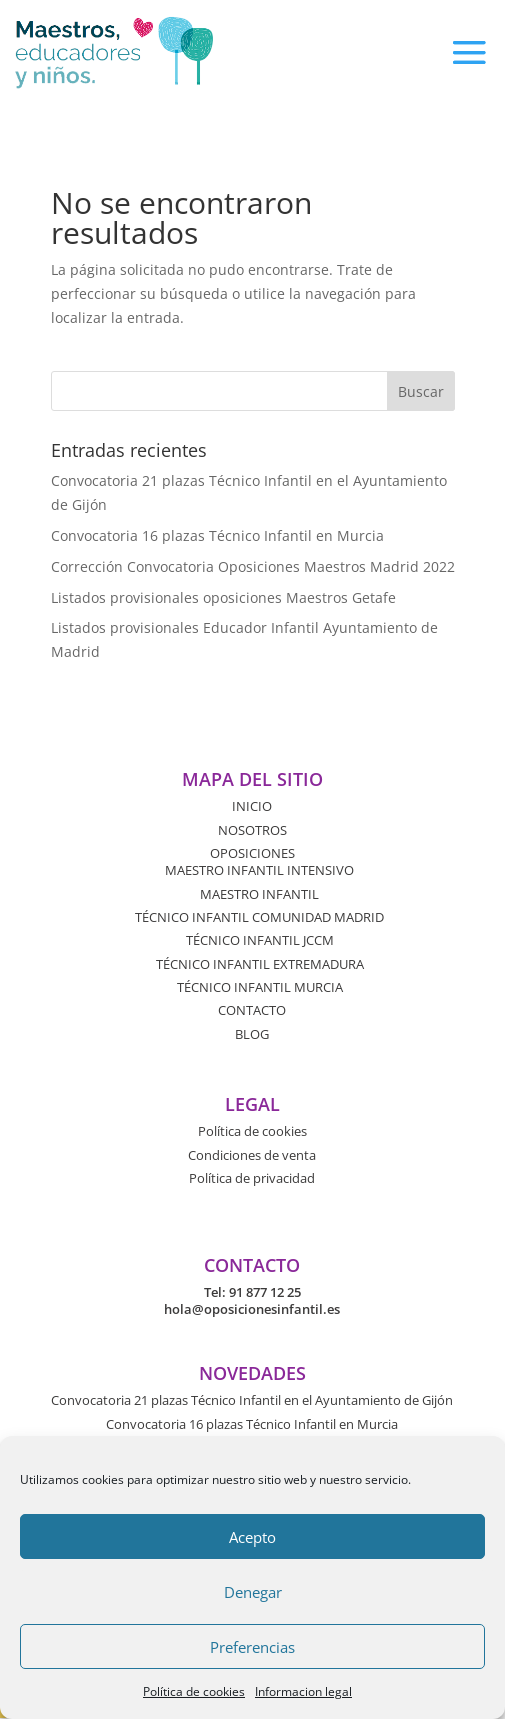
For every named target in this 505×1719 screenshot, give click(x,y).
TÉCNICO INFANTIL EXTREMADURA (260, 964)
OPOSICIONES (252, 853)
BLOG (252, 1034)
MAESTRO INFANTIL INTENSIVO (259, 870)
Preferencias (252, 1647)
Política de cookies (194, 1691)
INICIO (252, 806)
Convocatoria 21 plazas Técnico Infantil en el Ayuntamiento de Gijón (252, 1400)
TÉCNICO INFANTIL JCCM (260, 940)
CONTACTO (252, 1010)
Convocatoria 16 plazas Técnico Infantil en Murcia (217, 535)
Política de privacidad (252, 1178)
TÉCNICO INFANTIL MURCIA (260, 987)
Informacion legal (303, 1691)
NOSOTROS (252, 830)
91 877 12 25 (265, 1292)
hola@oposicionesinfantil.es (252, 1309)
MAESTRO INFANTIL (259, 894)
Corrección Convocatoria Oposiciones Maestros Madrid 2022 (253, 566)
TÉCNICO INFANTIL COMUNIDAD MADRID (259, 917)
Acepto (252, 1537)
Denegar (253, 1592)
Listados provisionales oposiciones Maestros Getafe (223, 597)
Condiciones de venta (252, 1155)
